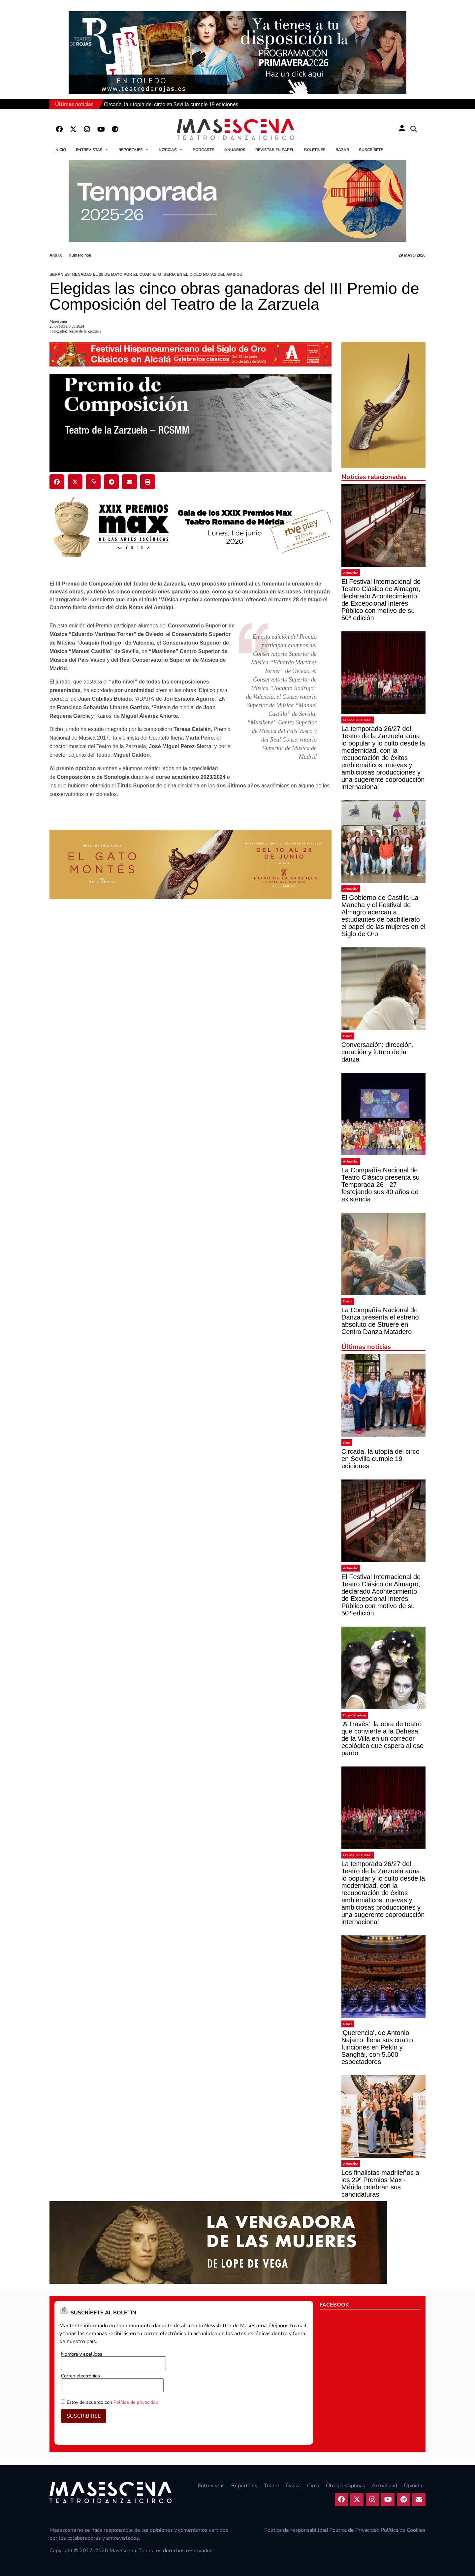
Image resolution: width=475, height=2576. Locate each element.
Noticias (171, 149)
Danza (347, 1036)
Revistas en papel (274, 149)
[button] (414, 129)
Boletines (315, 149)
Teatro (271, 2485)
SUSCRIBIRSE (84, 2416)
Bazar (342, 149)
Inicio (60, 149)
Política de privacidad (135, 2402)
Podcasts (203, 149)
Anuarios (234, 149)
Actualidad (351, 573)
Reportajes (133, 149)
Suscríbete (371, 149)
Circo (347, 1443)
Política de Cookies (403, 2530)
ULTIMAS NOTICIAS (357, 720)
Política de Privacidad (354, 2530)
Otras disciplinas (354, 1715)
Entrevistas (92, 149)
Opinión (413, 2485)
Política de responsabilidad (296, 2530)
